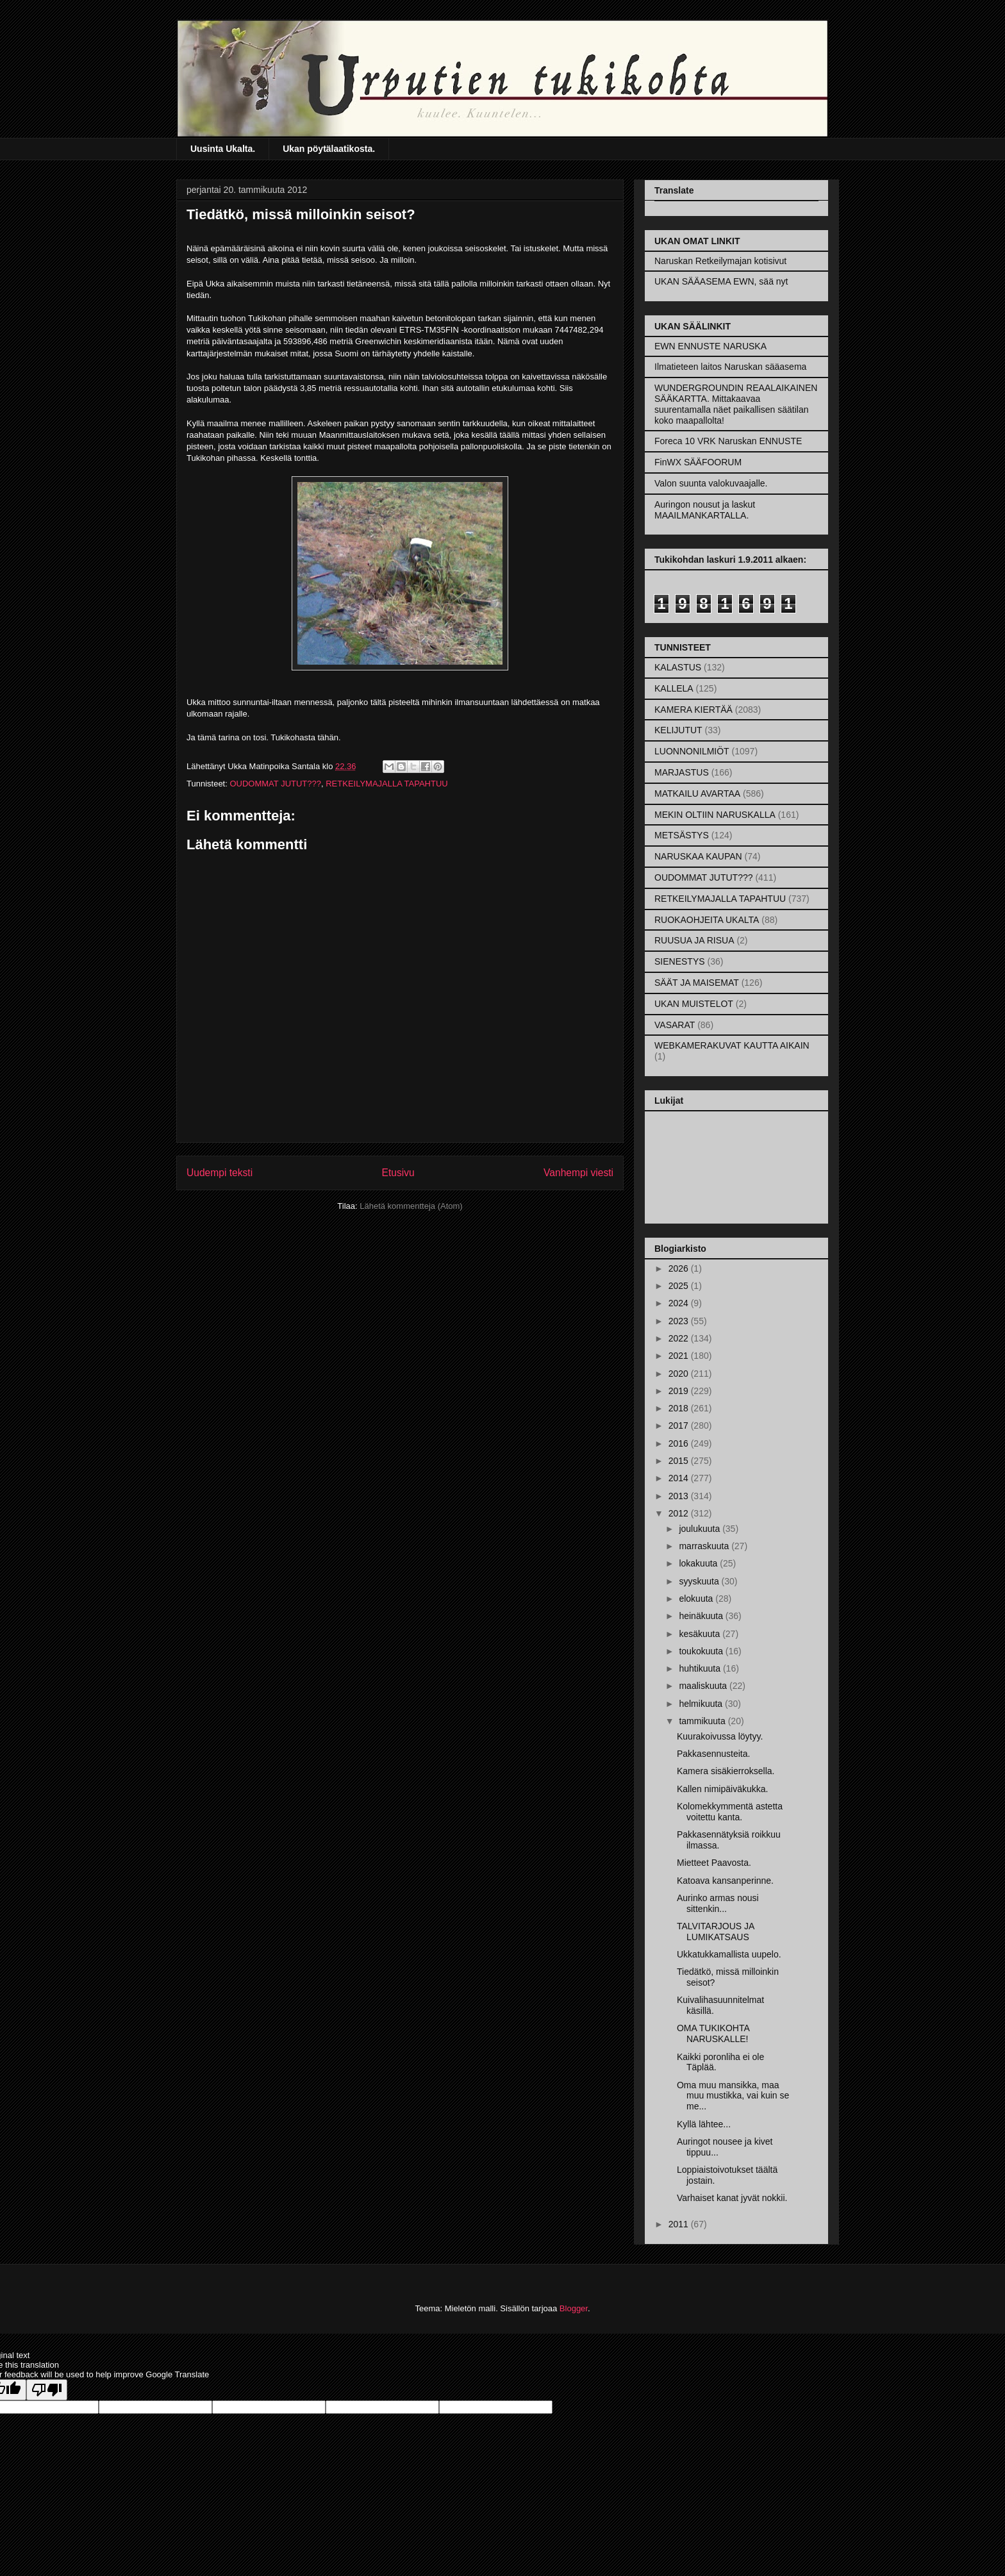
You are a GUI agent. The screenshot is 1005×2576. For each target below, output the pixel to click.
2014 (680, 1478)
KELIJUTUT (678, 730)
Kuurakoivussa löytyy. (720, 1736)
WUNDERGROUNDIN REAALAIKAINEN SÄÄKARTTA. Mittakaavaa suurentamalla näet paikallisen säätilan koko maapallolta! (735, 404)
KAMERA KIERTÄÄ (693, 709)
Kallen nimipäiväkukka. (722, 1789)
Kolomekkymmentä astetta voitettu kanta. (730, 1811)
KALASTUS (677, 667)
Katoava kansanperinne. (725, 1880)
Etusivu (398, 1172)
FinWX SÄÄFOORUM (698, 462)
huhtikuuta (701, 1668)
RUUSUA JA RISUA (694, 940)
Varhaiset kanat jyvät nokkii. (732, 2198)
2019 (680, 1391)
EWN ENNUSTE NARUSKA (710, 346)
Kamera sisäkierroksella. (726, 1771)
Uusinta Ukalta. (222, 149)
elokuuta (697, 1598)
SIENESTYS (679, 961)
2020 (680, 1373)
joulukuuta (700, 1529)
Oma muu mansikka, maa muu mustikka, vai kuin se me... (733, 2096)
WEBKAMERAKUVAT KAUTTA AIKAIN (732, 1045)
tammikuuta (703, 1721)
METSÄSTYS (681, 835)
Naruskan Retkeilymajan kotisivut (720, 261)
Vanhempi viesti (578, 1172)
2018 (680, 1408)
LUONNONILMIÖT (691, 751)
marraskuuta (705, 1546)
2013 (680, 1496)
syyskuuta (700, 1581)
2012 (680, 1513)
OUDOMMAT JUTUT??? (275, 783)
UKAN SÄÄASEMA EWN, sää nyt (721, 281)
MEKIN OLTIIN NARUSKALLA (715, 815)
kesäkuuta (700, 1634)
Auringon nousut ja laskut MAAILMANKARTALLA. (704, 509)
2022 (680, 1338)
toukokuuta (702, 1651)
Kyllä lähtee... (704, 2124)
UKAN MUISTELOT (693, 1004)
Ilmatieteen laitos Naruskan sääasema (730, 366)
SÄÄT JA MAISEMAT (696, 982)
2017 (680, 1425)
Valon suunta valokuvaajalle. (710, 483)
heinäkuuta (702, 1616)
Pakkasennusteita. (713, 1754)
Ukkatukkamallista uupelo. (729, 1954)
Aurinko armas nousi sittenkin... (718, 1903)
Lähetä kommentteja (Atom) (411, 1206)
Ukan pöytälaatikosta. (329, 149)
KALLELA (674, 688)
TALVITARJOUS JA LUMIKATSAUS (715, 1931)
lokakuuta (699, 1563)
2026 (680, 1268)
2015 (680, 1461)
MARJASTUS (681, 772)
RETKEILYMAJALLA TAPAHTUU (386, 783)
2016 (680, 1443)
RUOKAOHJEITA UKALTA (706, 920)
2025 (680, 1286)
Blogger (574, 2308)
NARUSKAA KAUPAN (698, 856)
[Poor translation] (46, 2389)
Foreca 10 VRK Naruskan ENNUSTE (728, 441)
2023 (680, 1321)
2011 (680, 2224)
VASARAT (674, 1025)
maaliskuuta (704, 1686)
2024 (680, 1303)
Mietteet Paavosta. (714, 1862)
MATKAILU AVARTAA (697, 793)
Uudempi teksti (220, 1172)
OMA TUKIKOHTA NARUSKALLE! (713, 2033)
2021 (680, 1355)
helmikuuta (702, 1704)
